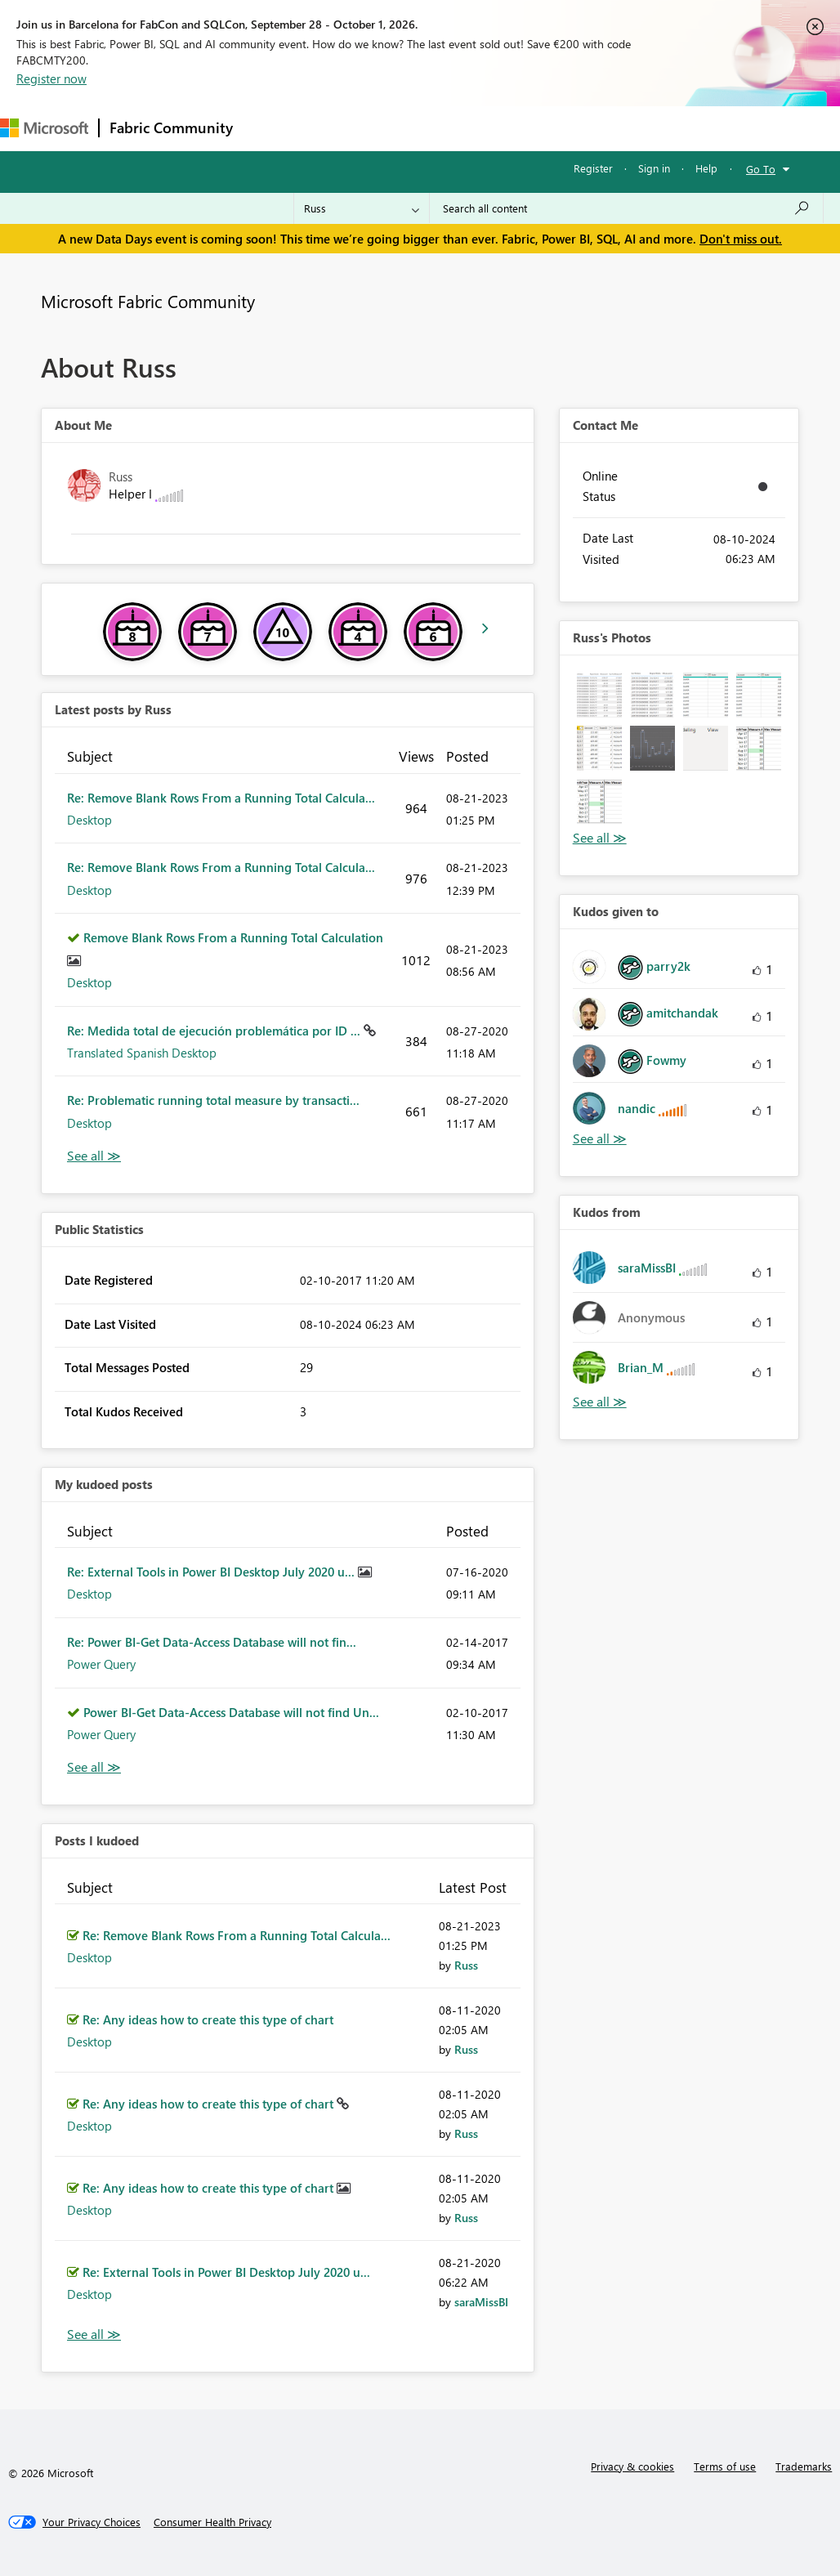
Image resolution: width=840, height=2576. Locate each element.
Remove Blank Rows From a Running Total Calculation (233, 937)
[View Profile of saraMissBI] (481, 2302)
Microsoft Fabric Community (148, 300)
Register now (51, 78)
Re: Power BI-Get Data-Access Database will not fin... (211, 1642)
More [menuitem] (610, 128)
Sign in (654, 168)
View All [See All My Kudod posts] (94, 1767)
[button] (599, 695)
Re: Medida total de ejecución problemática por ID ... (215, 1030)
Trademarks (803, 2466)
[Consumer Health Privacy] (212, 2522)
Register (593, 168)
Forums (270, 128)
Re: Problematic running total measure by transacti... (213, 1100)
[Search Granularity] (361, 208)
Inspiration (342, 128)
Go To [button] (760, 169)
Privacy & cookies (632, 2466)
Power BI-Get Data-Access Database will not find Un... (231, 1712)
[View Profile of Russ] (466, 1965)
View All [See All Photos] (600, 838)
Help (706, 168)
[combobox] (626, 208)
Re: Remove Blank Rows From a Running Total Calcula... (221, 797)
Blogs (555, 128)
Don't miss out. (740, 238)
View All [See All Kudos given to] (600, 1138)
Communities (481, 128)
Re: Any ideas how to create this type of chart (208, 2019)
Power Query (101, 1664)
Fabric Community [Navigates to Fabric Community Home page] (171, 127)
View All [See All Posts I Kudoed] (94, 2334)
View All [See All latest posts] (94, 1156)
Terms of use (725, 2466)
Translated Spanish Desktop (142, 1052)
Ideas (409, 128)
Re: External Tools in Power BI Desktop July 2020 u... (212, 1571)
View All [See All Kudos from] (600, 1402)
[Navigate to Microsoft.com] (44, 128)
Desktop (89, 820)
